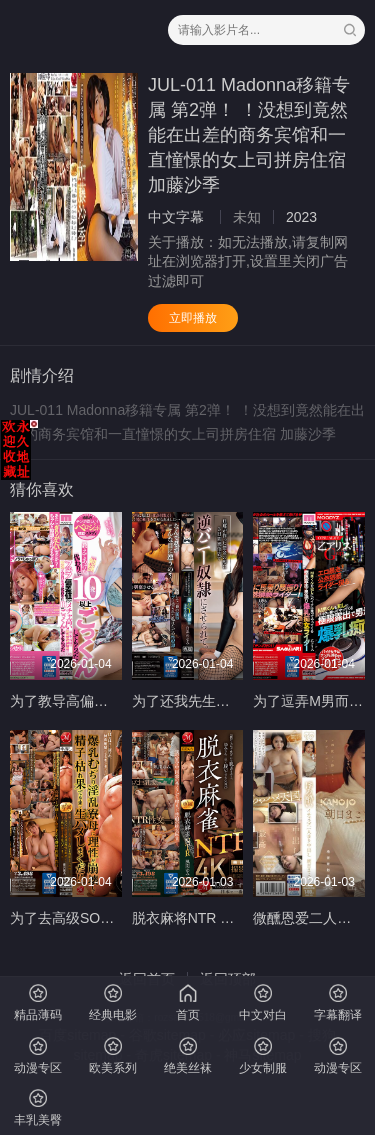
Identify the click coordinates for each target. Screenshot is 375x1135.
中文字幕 (176, 217)
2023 (301, 217)
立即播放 (193, 318)
